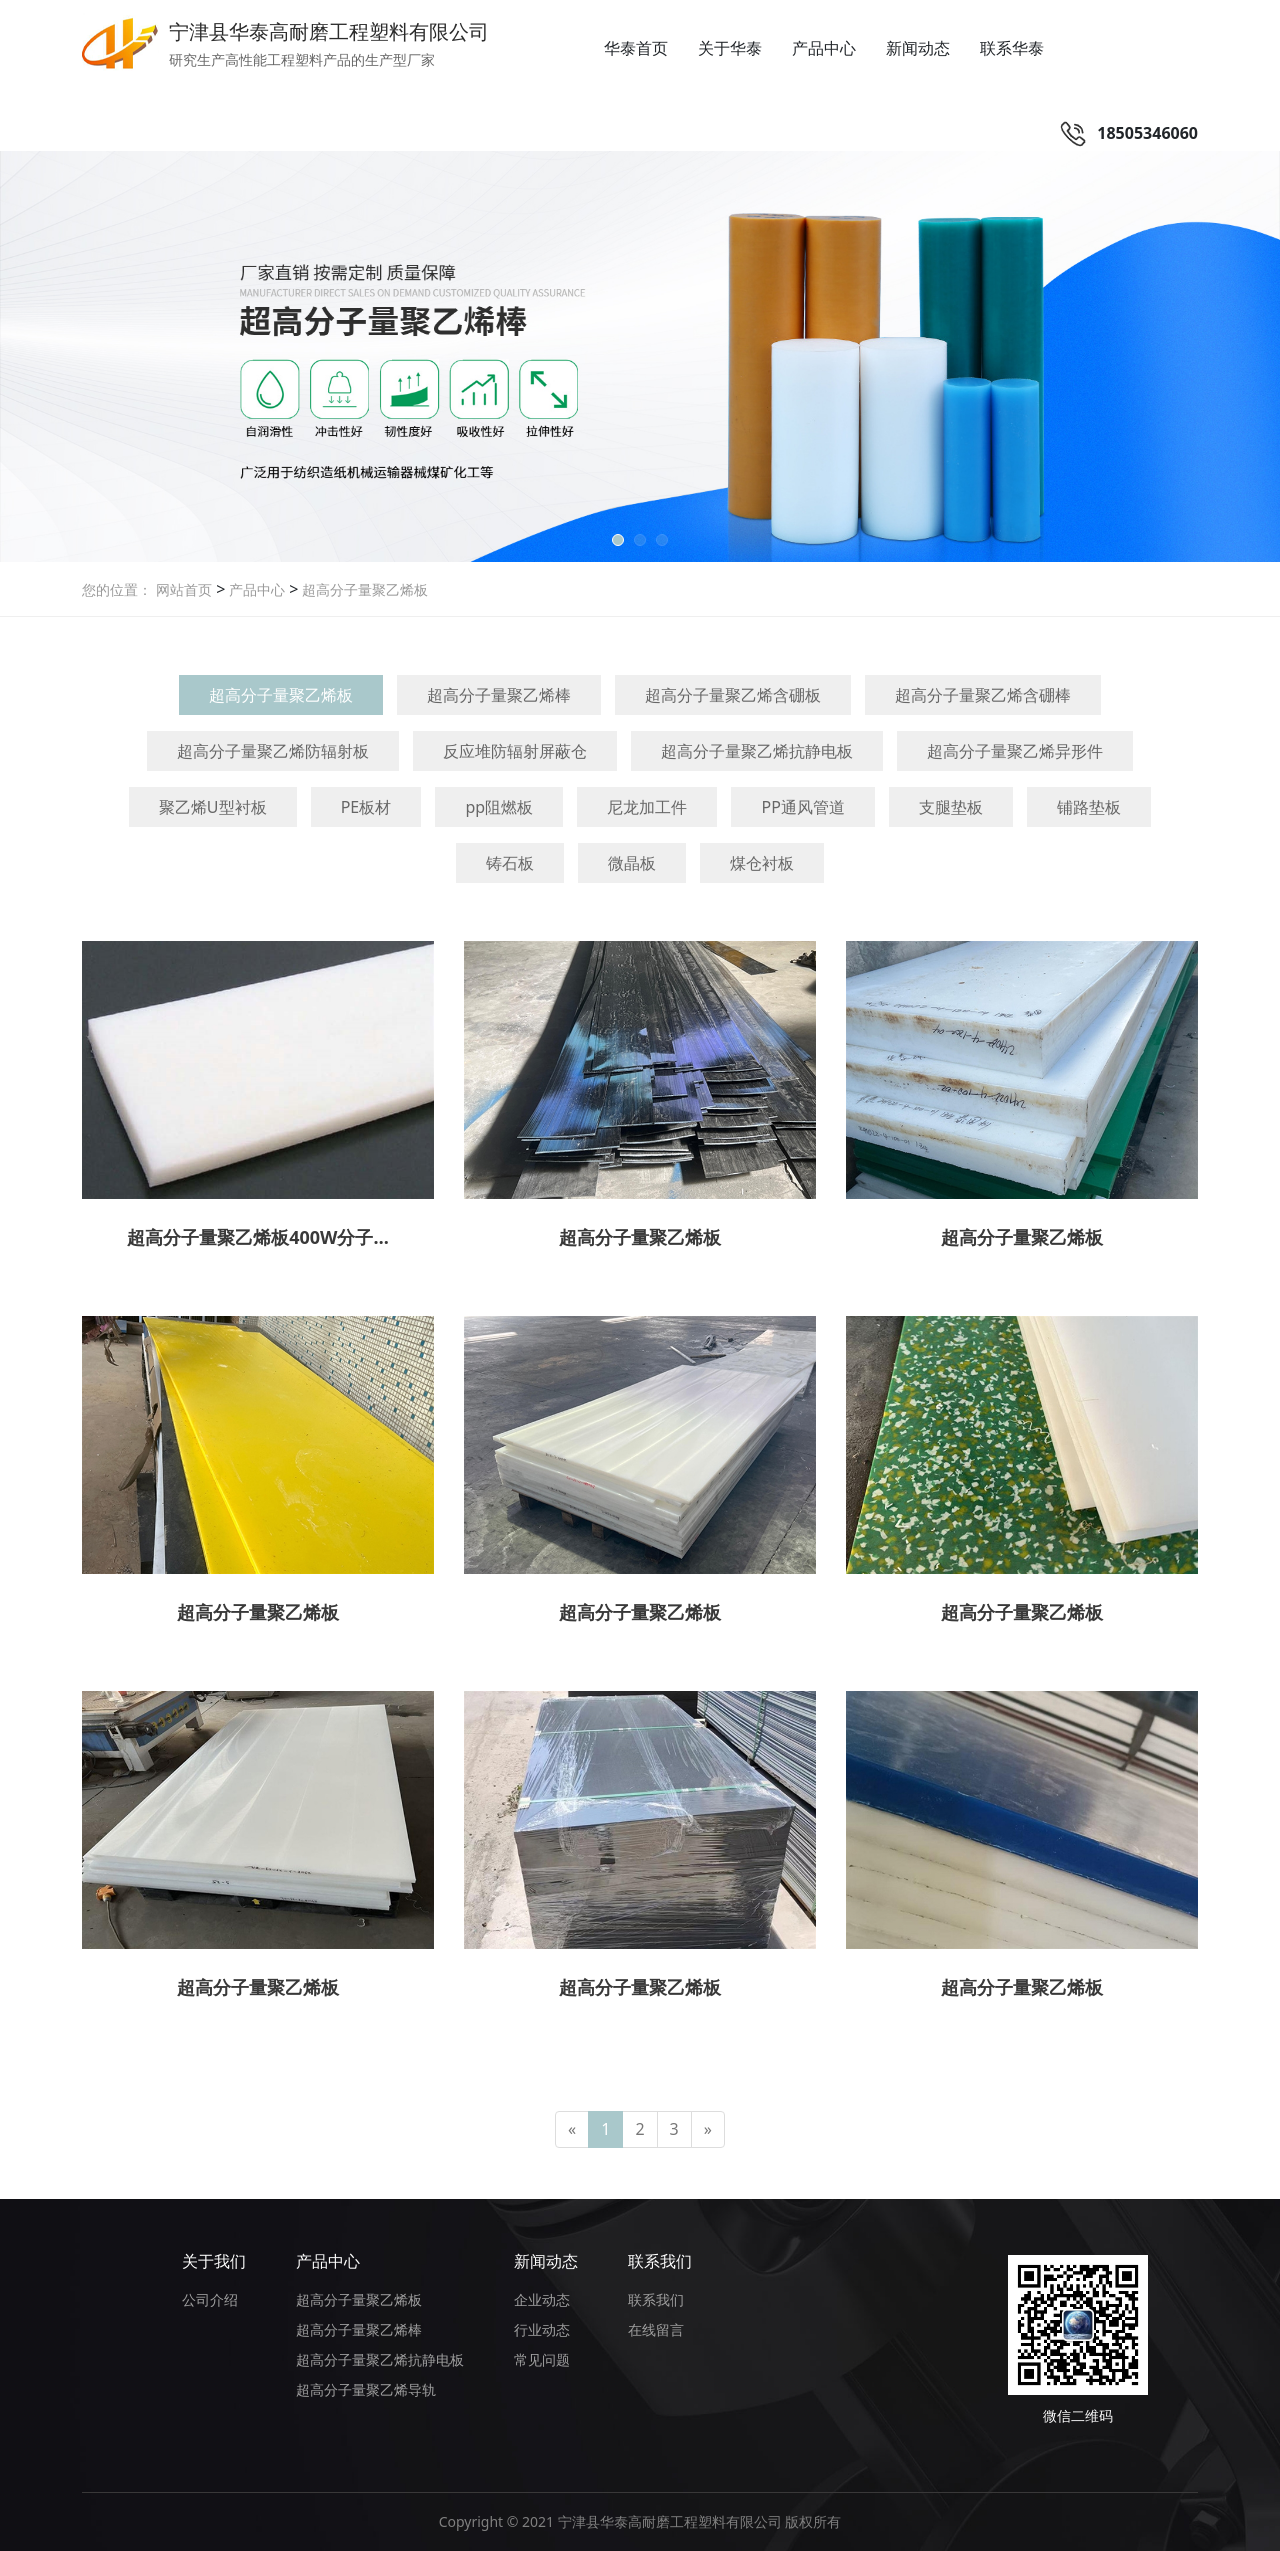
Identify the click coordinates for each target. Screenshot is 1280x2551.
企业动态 (542, 2299)
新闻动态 (918, 48)
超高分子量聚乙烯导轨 (366, 2389)
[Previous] (572, 2129)
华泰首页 (636, 48)
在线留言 (656, 2329)
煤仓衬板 (762, 863)
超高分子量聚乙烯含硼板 (733, 695)
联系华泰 (1012, 48)
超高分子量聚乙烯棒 (499, 695)
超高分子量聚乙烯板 (363, 589)
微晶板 (632, 863)
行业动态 (542, 2329)
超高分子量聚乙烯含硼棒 (983, 695)
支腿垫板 (951, 807)
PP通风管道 (802, 807)
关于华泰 (730, 48)
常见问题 (542, 2359)
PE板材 (366, 807)
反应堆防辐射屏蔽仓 (515, 751)
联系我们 (660, 2261)
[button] (618, 540)
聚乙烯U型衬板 (213, 807)
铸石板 (510, 863)
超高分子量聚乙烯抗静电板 (757, 751)
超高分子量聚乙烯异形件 (1015, 751)
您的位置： (117, 589)
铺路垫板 (1089, 807)
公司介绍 (210, 2299)
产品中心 (824, 48)
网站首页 (184, 589)
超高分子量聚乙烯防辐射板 (273, 751)
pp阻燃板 (499, 807)
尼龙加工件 (647, 807)
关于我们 (214, 2261)
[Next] (708, 2129)
